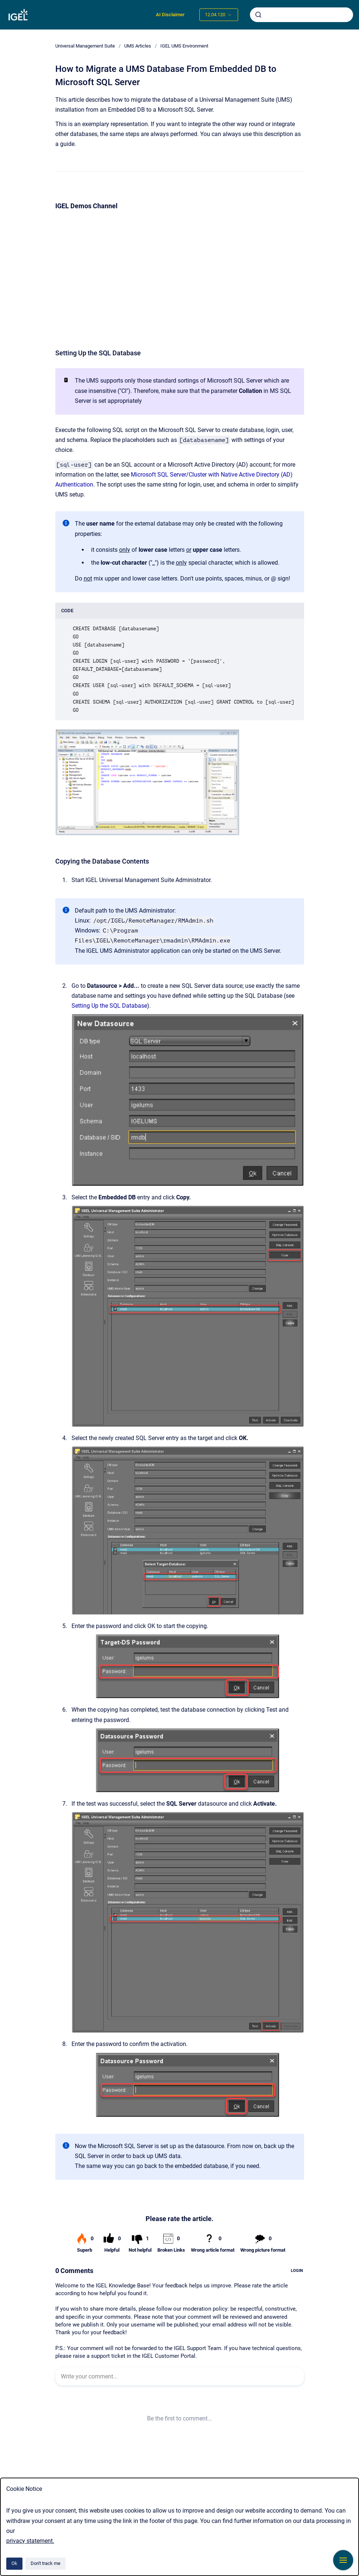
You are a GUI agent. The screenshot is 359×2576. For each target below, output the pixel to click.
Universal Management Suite (85, 46)
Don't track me (45, 2563)
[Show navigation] (343, 2560)
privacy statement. (30, 2540)
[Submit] (258, 15)
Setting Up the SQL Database (109, 1005)
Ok (14, 2563)
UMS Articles (137, 46)
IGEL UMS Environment (184, 46)
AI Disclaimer (170, 14)
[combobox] (301, 15)
